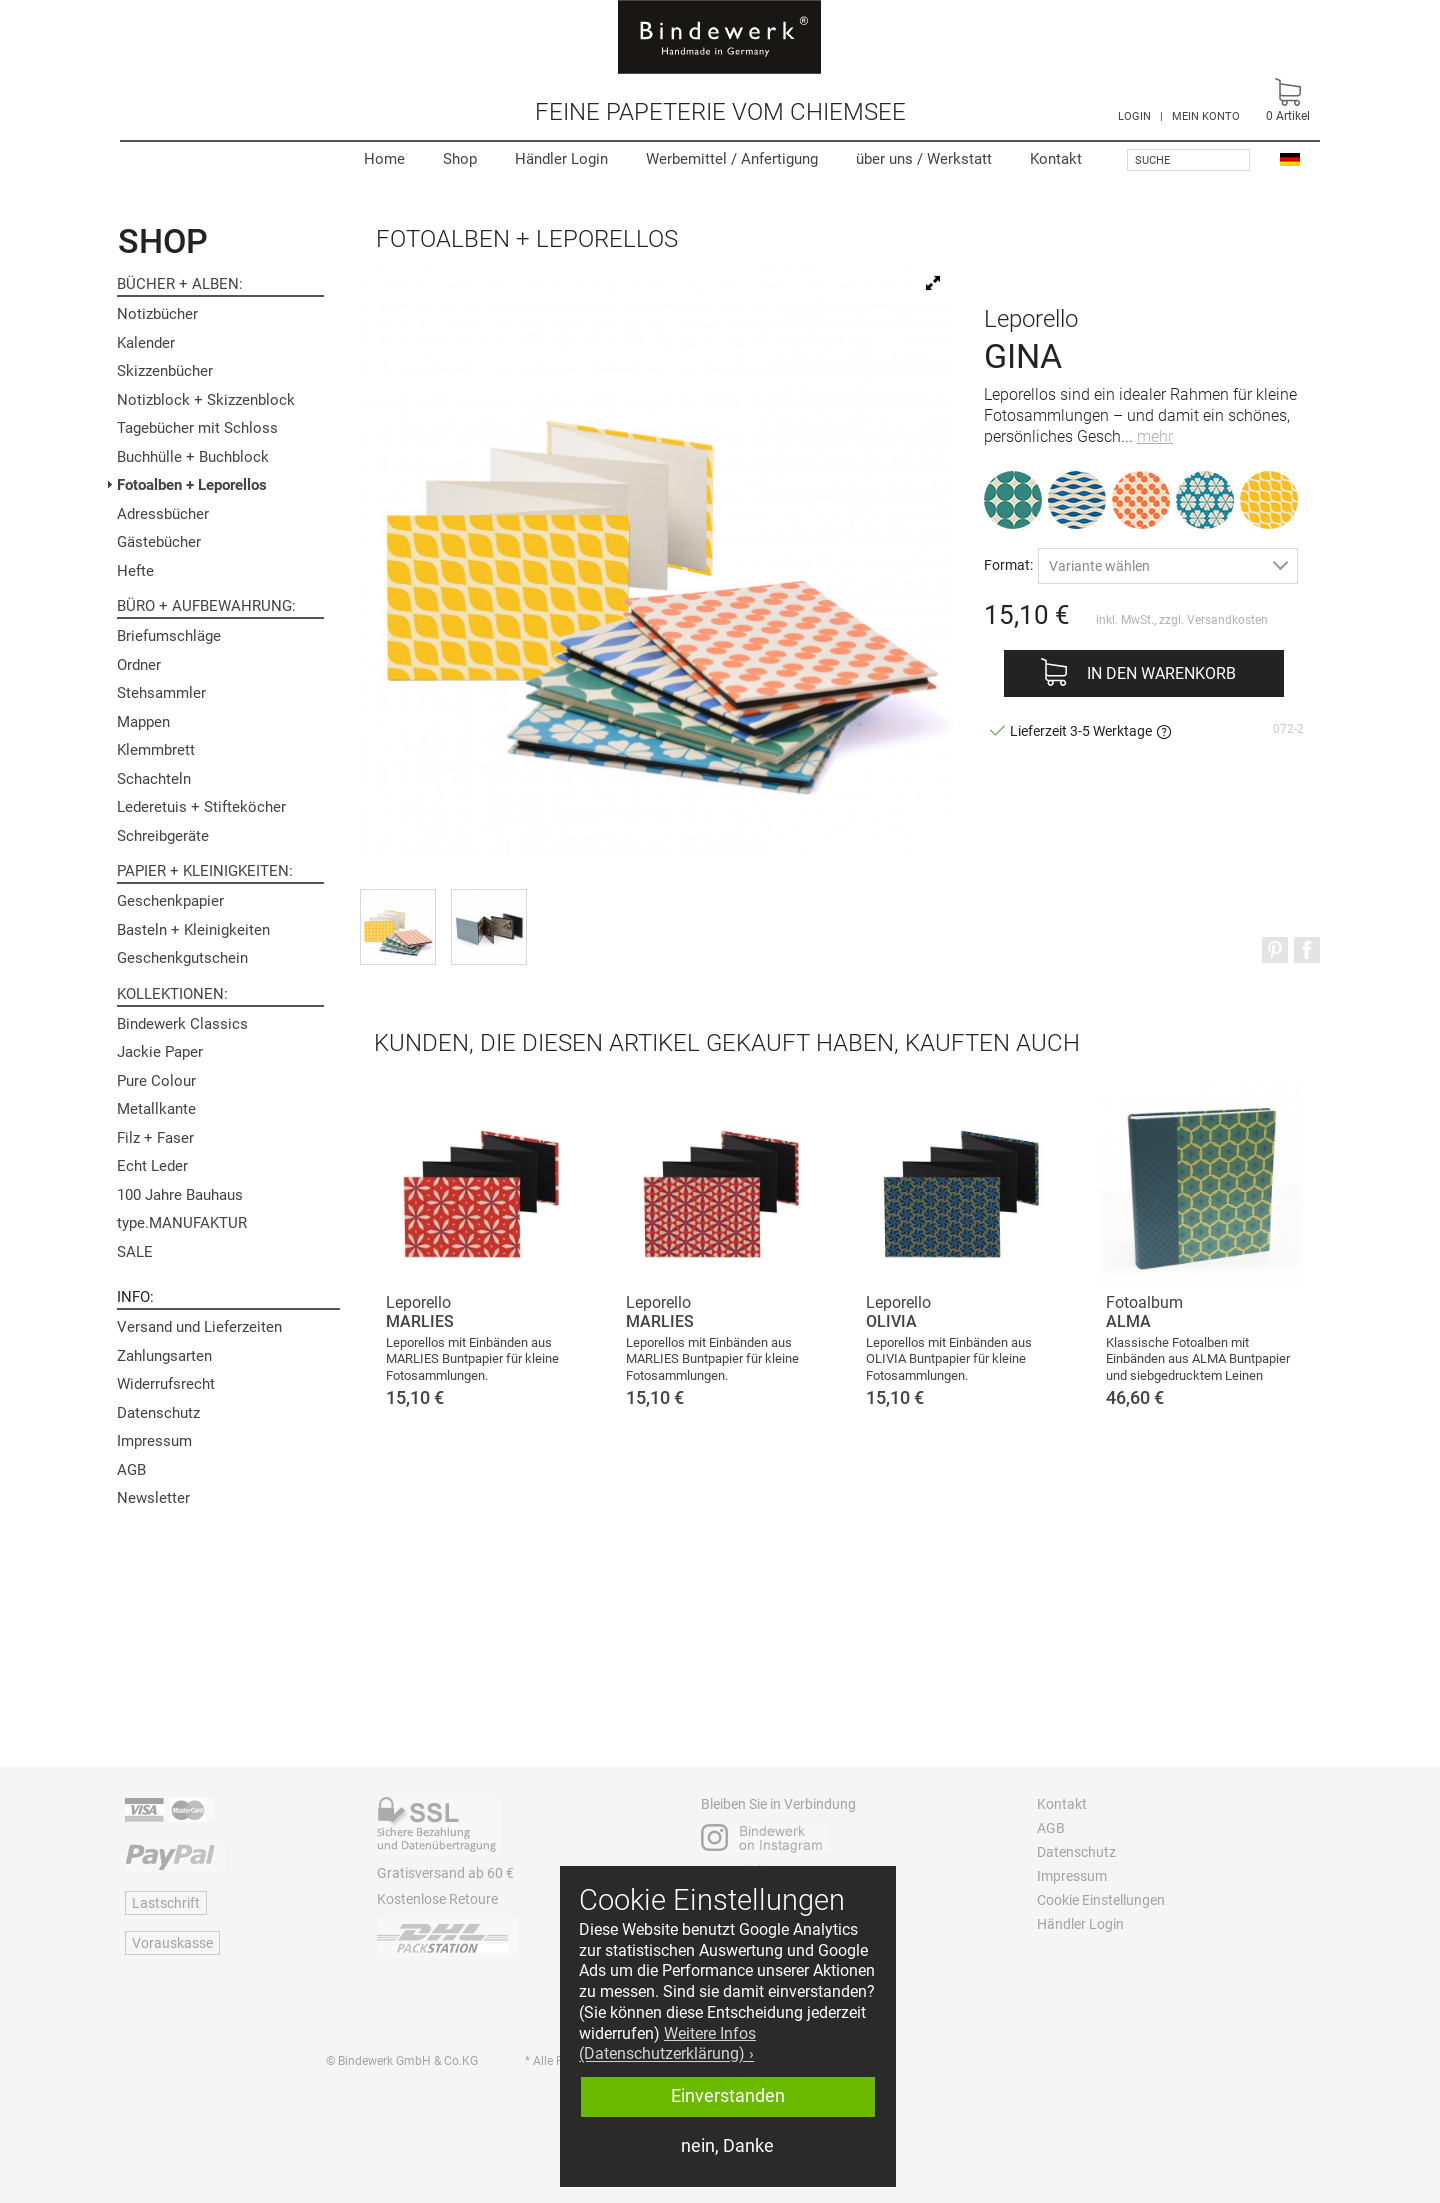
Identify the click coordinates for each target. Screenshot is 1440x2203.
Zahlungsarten (164, 1356)
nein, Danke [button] (727, 2146)
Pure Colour (156, 1081)
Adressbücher (163, 514)
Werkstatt (924, 159)
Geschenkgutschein (182, 958)
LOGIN (1134, 116)
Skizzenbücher (165, 371)
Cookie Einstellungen (1101, 1900)
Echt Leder (152, 1166)
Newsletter (153, 1498)
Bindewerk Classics (182, 1024)
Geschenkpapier (170, 901)
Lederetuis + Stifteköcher (201, 807)
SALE (135, 1252)
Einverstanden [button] (728, 2096)
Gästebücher (159, 542)
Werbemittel (732, 159)
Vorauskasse (172, 1943)
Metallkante (156, 1109)
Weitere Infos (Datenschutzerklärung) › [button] (667, 2044)
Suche (1152, 160)
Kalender (146, 343)
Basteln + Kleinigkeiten (193, 930)
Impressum (154, 1441)
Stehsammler (161, 693)
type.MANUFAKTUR (182, 1223)
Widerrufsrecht (166, 1384)
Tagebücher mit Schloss (197, 428)
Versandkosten (1227, 620)
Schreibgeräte (163, 836)
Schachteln (154, 779)
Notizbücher (157, 314)
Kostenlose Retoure (437, 1899)
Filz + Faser (155, 1138)
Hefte (135, 571)
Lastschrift (166, 1903)
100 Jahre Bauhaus (180, 1195)
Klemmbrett (156, 750)
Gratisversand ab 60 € (445, 1873)
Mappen (143, 722)
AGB (131, 1470)
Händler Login (561, 159)
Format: (1008, 564)
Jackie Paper (160, 1052)
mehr (1155, 436)
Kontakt (1056, 159)
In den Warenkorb (1161, 673)
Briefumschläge (169, 636)
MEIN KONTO (1206, 116)
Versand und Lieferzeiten (199, 1327)
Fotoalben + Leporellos (192, 485)
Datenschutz (158, 1413)
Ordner (139, 665)
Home (384, 159)
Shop (460, 159)
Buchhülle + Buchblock (193, 457)
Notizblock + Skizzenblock (206, 400)
